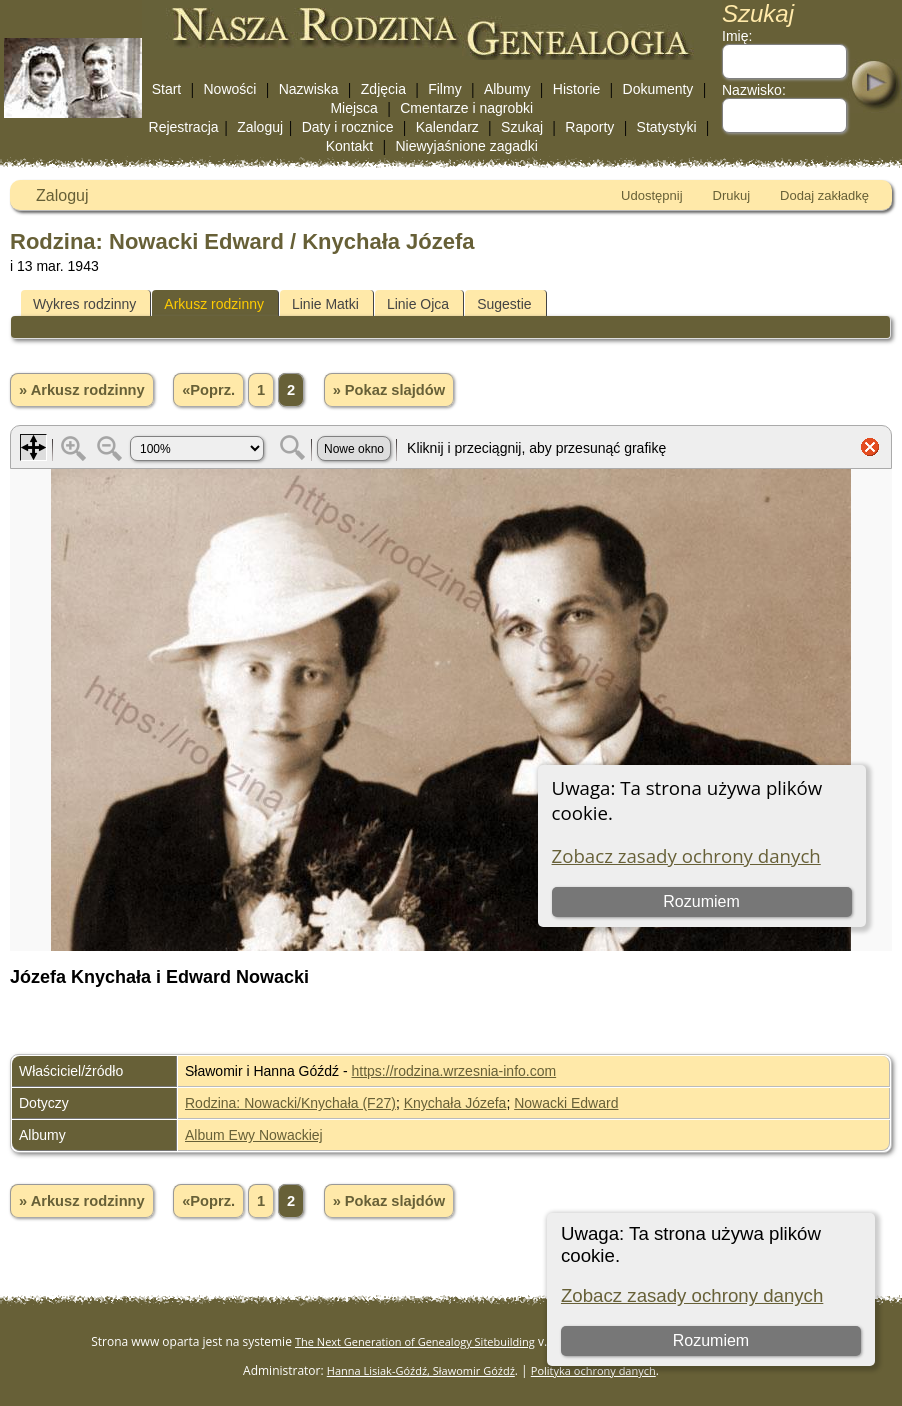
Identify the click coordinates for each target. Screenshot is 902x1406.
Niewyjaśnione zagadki (466, 146)
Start (167, 89)
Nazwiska (309, 89)
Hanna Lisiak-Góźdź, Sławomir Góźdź (421, 1370)
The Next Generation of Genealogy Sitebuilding (415, 1341)
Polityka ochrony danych (593, 1370)
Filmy (444, 89)
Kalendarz (447, 127)
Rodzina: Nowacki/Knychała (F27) (290, 1103)
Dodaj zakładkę (824, 195)
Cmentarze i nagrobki (466, 108)
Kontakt (349, 146)
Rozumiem (711, 1340)
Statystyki (667, 127)
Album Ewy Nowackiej (254, 1135)
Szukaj (522, 127)
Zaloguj (260, 127)
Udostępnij (651, 195)
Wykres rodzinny (84, 304)
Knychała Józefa (455, 1103)
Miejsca (353, 108)
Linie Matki (325, 304)
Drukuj (732, 195)
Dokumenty (658, 89)
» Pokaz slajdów (389, 390)
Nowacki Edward (566, 1103)
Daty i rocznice (348, 127)
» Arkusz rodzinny (82, 390)
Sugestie (504, 304)
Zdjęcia (383, 89)
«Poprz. (208, 390)
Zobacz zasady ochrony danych (692, 1295)
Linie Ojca (418, 304)
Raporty (589, 127)
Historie (576, 89)
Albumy (507, 89)
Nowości (230, 89)
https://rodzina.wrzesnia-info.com (454, 1071)
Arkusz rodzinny (214, 304)
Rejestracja (184, 127)
